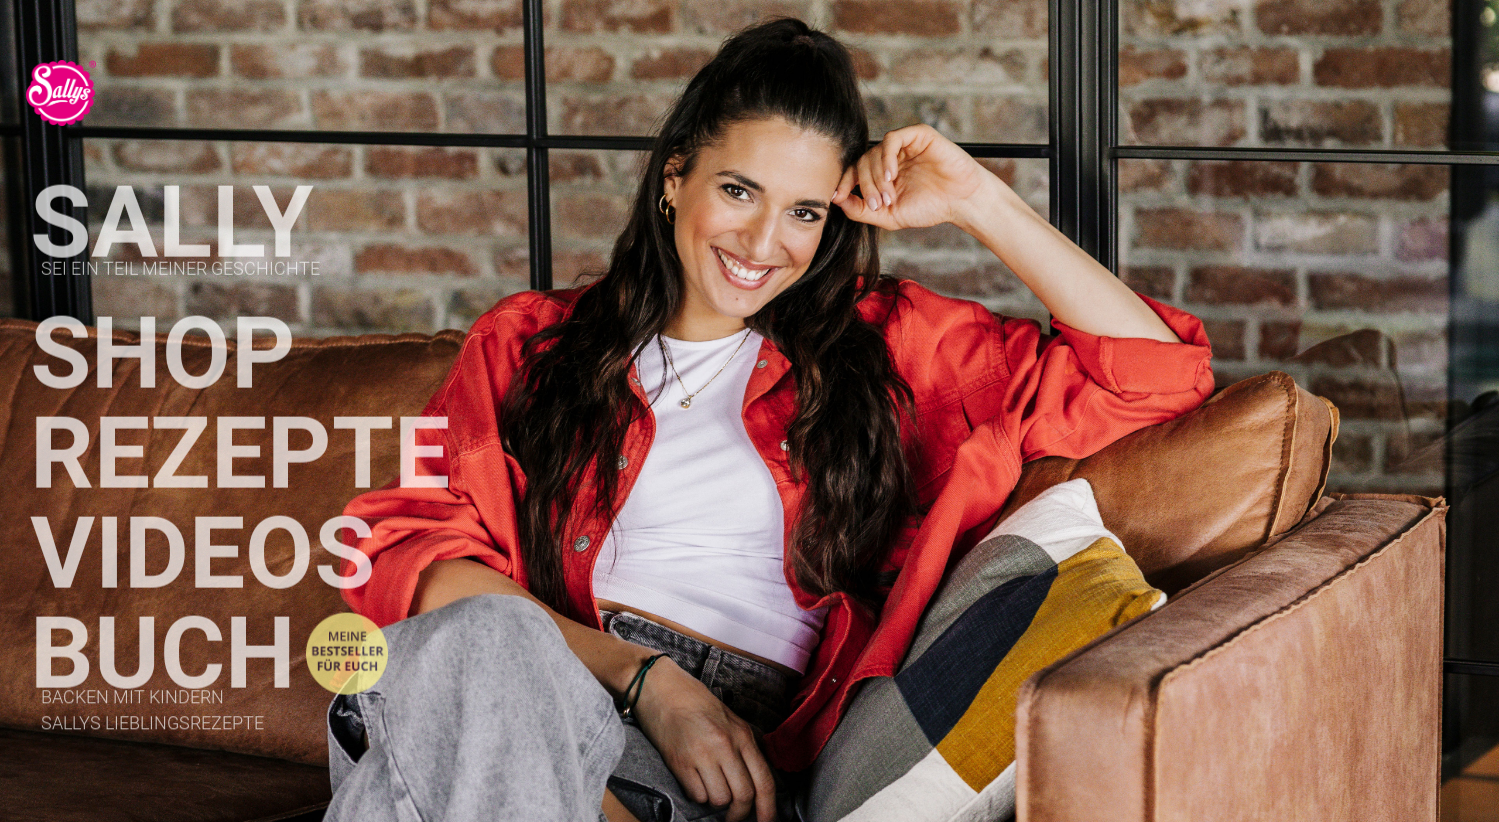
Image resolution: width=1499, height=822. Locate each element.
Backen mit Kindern (132, 702)
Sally (172, 245)
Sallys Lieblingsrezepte (152, 728)
